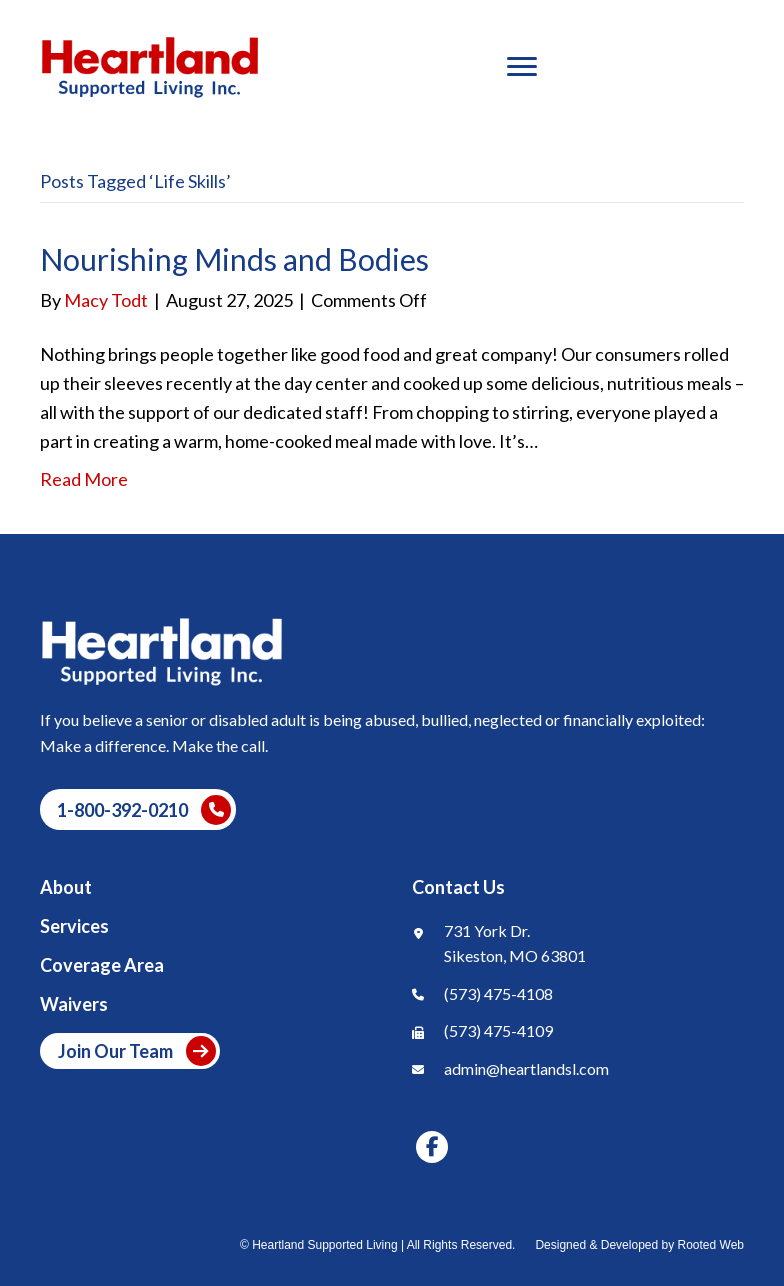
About (66, 888)
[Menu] (522, 67)
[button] (138, 809)
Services (74, 927)
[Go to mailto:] (578, 1073)
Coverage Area (102, 966)
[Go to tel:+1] (578, 998)
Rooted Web (711, 1245)
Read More (84, 479)
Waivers (74, 1005)
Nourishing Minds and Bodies (234, 259)
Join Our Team (137, 1051)
